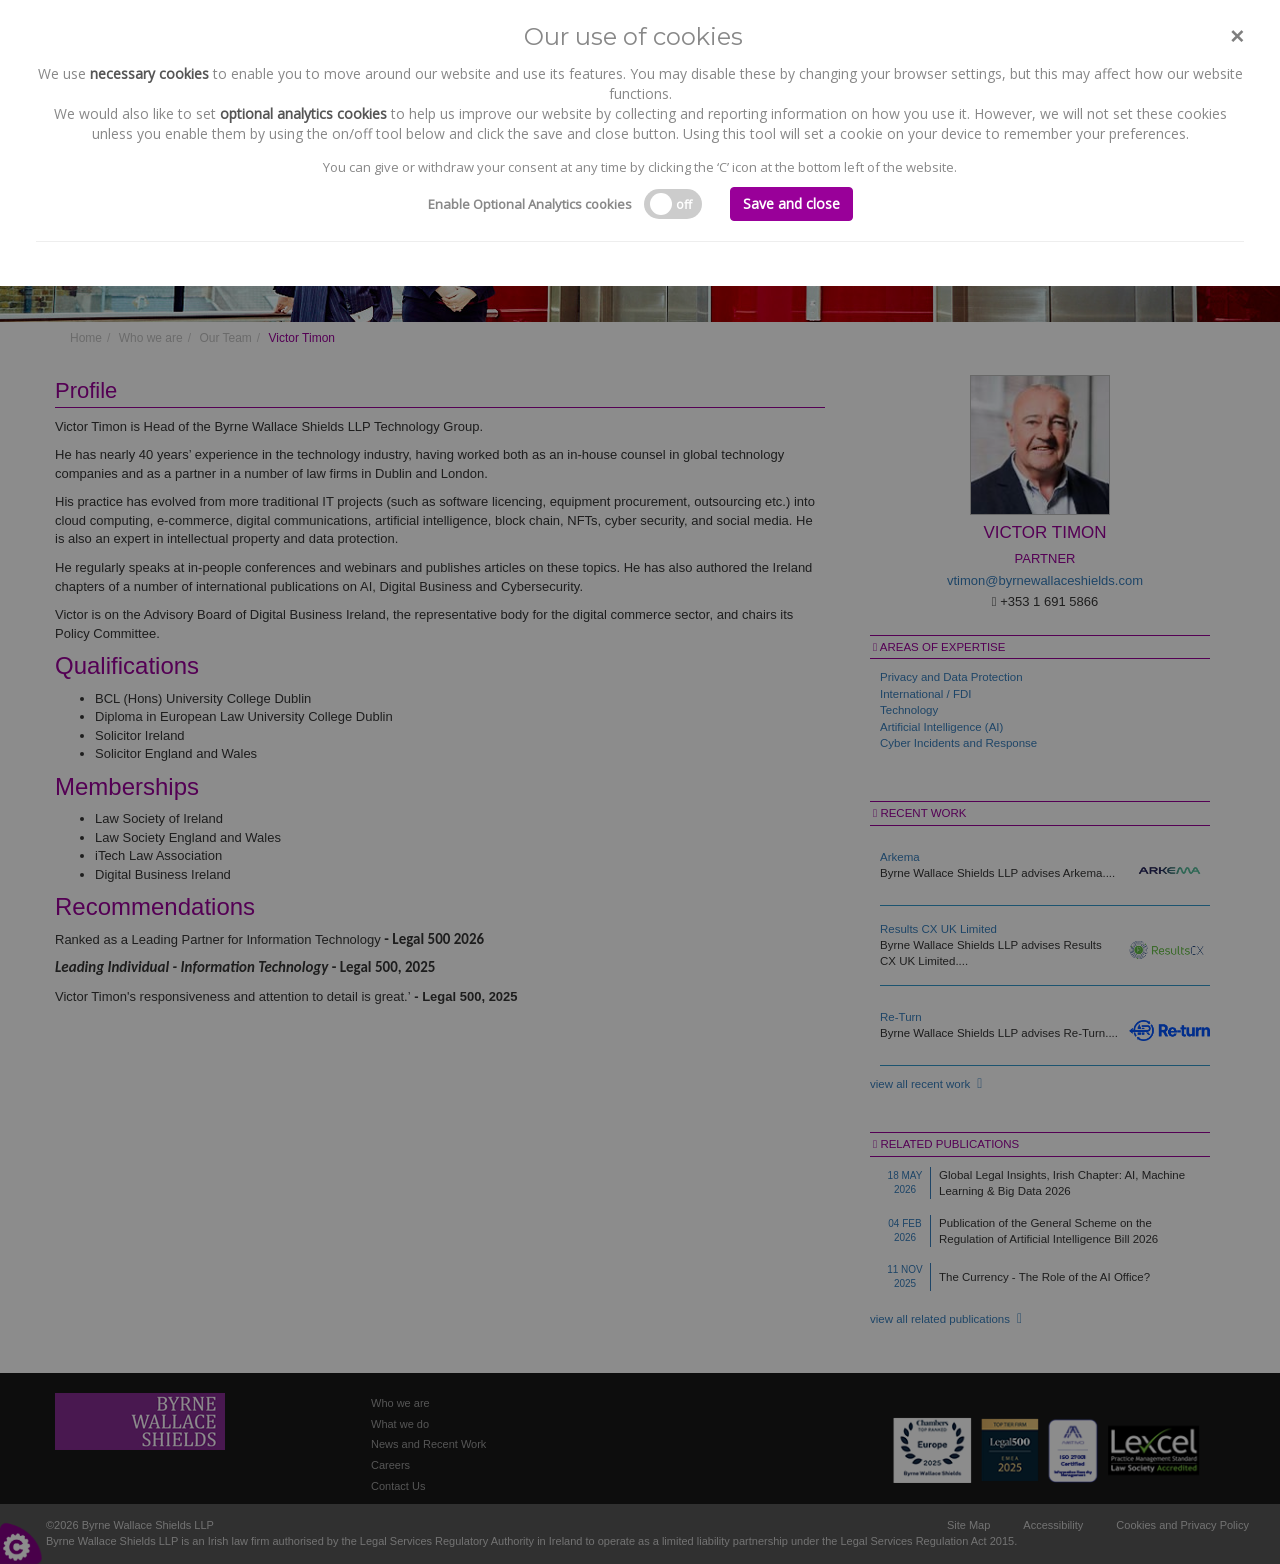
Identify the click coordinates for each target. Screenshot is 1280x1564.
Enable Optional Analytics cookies (530, 204)
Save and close (791, 203)
